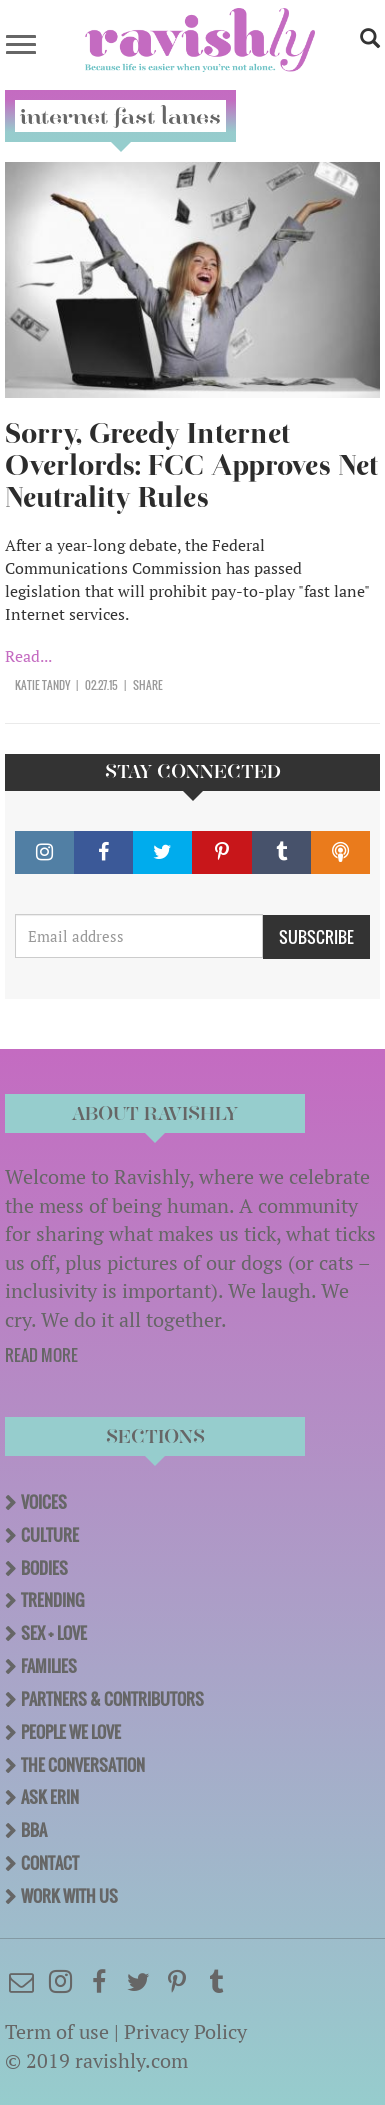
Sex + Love (54, 1633)
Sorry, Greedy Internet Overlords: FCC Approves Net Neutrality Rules (191, 465)
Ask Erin (50, 1797)
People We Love (71, 1732)
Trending (52, 1600)
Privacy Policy (185, 2031)
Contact (50, 1863)
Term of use (57, 2031)
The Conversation (83, 1765)
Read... (28, 656)
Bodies (44, 1568)
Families (49, 1666)
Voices (44, 1502)
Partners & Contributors (112, 1699)
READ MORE (41, 1355)
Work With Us (69, 1896)
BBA (34, 1830)
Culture (50, 1535)
